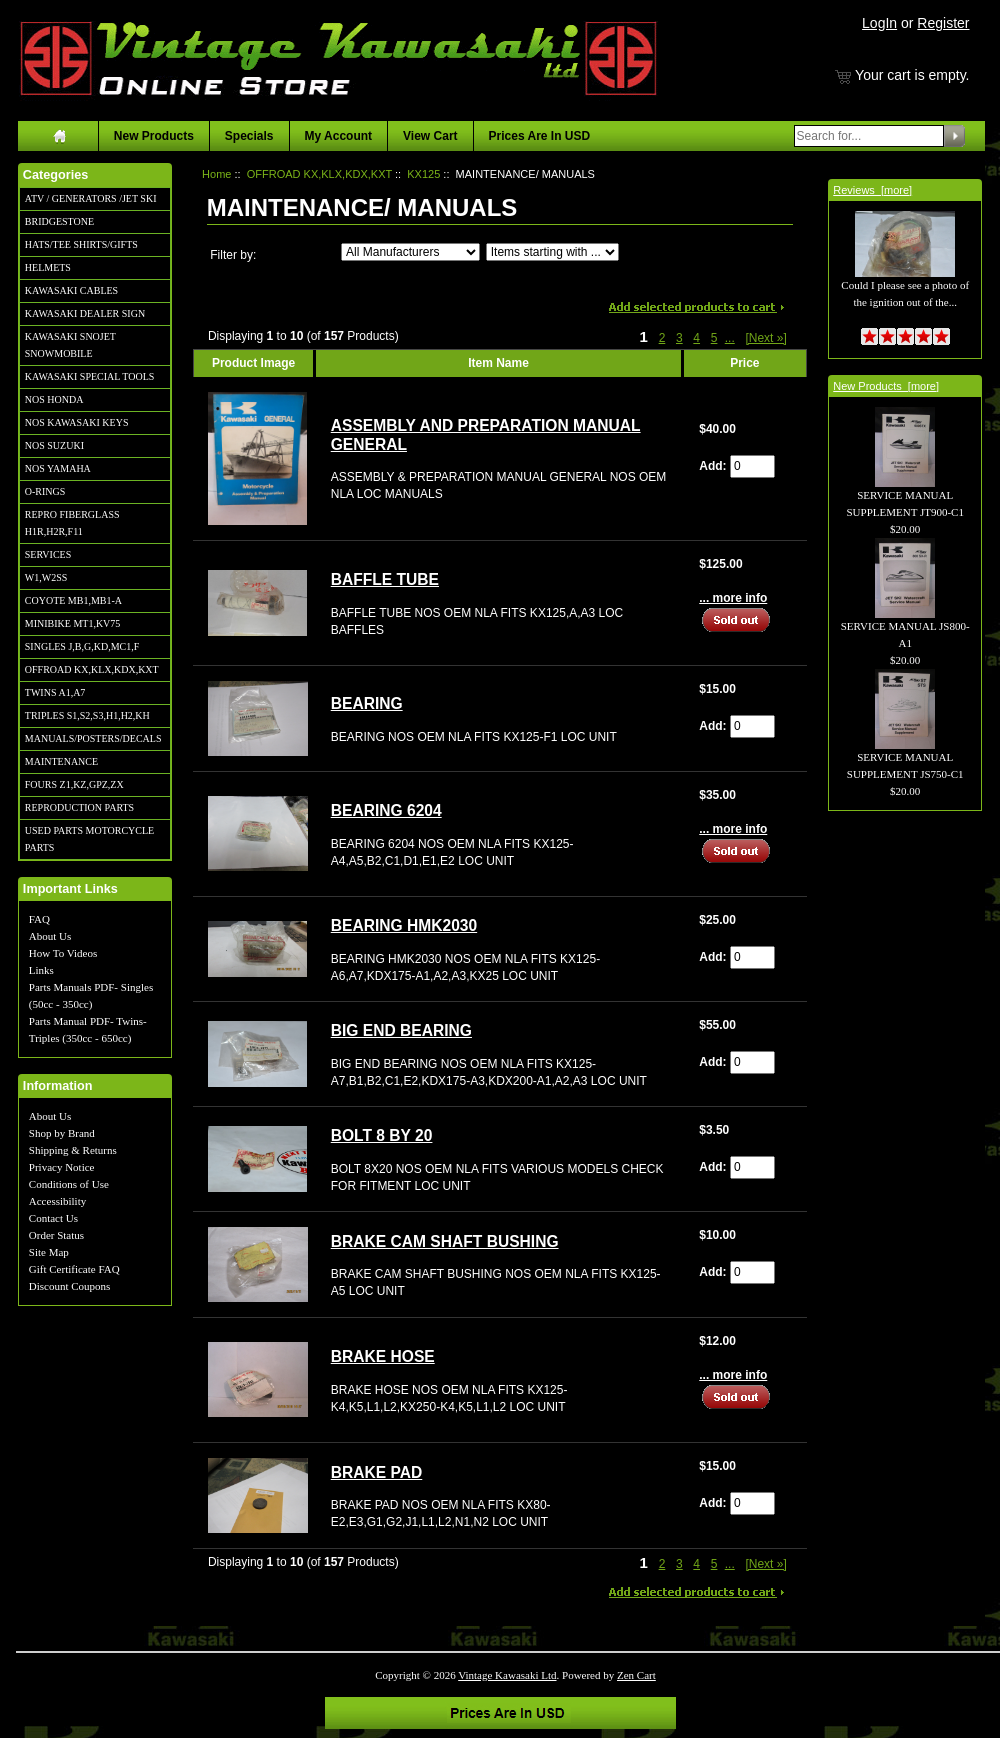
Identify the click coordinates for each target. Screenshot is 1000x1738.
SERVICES (48, 554)
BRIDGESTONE (59, 221)
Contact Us (53, 1218)
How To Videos (63, 953)
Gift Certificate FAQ (74, 1269)
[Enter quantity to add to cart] (752, 466)
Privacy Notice (62, 1167)
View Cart (430, 136)
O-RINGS (45, 491)
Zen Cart (636, 1675)
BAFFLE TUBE (385, 579)
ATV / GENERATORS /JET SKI (91, 198)
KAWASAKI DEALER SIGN (85, 313)
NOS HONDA (54, 399)
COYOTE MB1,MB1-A (73, 600)
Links (41, 970)
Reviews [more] (872, 190)
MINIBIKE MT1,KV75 (73, 623)
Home (216, 174)
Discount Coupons (70, 1286)
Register (943, 23)
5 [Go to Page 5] (714, 338)
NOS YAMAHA (58, 468)
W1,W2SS (46, 577)
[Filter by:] (410, 252)
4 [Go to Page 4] (696, 338)
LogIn (879, 23)
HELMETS (48, 267)
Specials (249, 136)
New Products (154, 136)
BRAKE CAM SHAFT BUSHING (445, 1241)
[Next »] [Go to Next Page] (765, 338)
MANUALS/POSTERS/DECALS (93, 738)
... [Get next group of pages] (730, 338)
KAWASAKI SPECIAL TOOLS (90, 376)
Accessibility (57, 1201)
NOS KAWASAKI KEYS (77, 422)
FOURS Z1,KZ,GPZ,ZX (74, 784)
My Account (339, 136)
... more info (733, 598)
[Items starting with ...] (552, 252)
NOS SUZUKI (54, 445)
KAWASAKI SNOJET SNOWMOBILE (70, 345)
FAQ (39, 919)
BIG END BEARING (401, 1030)
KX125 (423, 174)
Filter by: (233, 255)
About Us (50, 936)
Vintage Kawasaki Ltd (507, 1675)
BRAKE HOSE (383, 1356)
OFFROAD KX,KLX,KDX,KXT (92, 669)
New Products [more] (886, 386)
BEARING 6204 (386, 810)
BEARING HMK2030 (404, 925)
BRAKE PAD (377, 1472)
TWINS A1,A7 (55, 692)
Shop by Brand (62, 1133)
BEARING (367, 703)
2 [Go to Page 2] (662, 338)
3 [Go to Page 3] (679, 338)
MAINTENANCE (61, 761)
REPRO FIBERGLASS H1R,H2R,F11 (72, 523)
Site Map (49, 1252)
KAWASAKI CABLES (71, 290)
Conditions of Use (69, 1184)
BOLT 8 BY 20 (382, 1135)
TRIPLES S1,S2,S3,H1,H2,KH (87, 715)
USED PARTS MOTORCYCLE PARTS (89, 839)
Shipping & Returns (73, 1150)
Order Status (56, 1235)
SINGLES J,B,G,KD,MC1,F (82, 646)
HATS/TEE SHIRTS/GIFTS (81, 244)
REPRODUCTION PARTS (79, 807)
